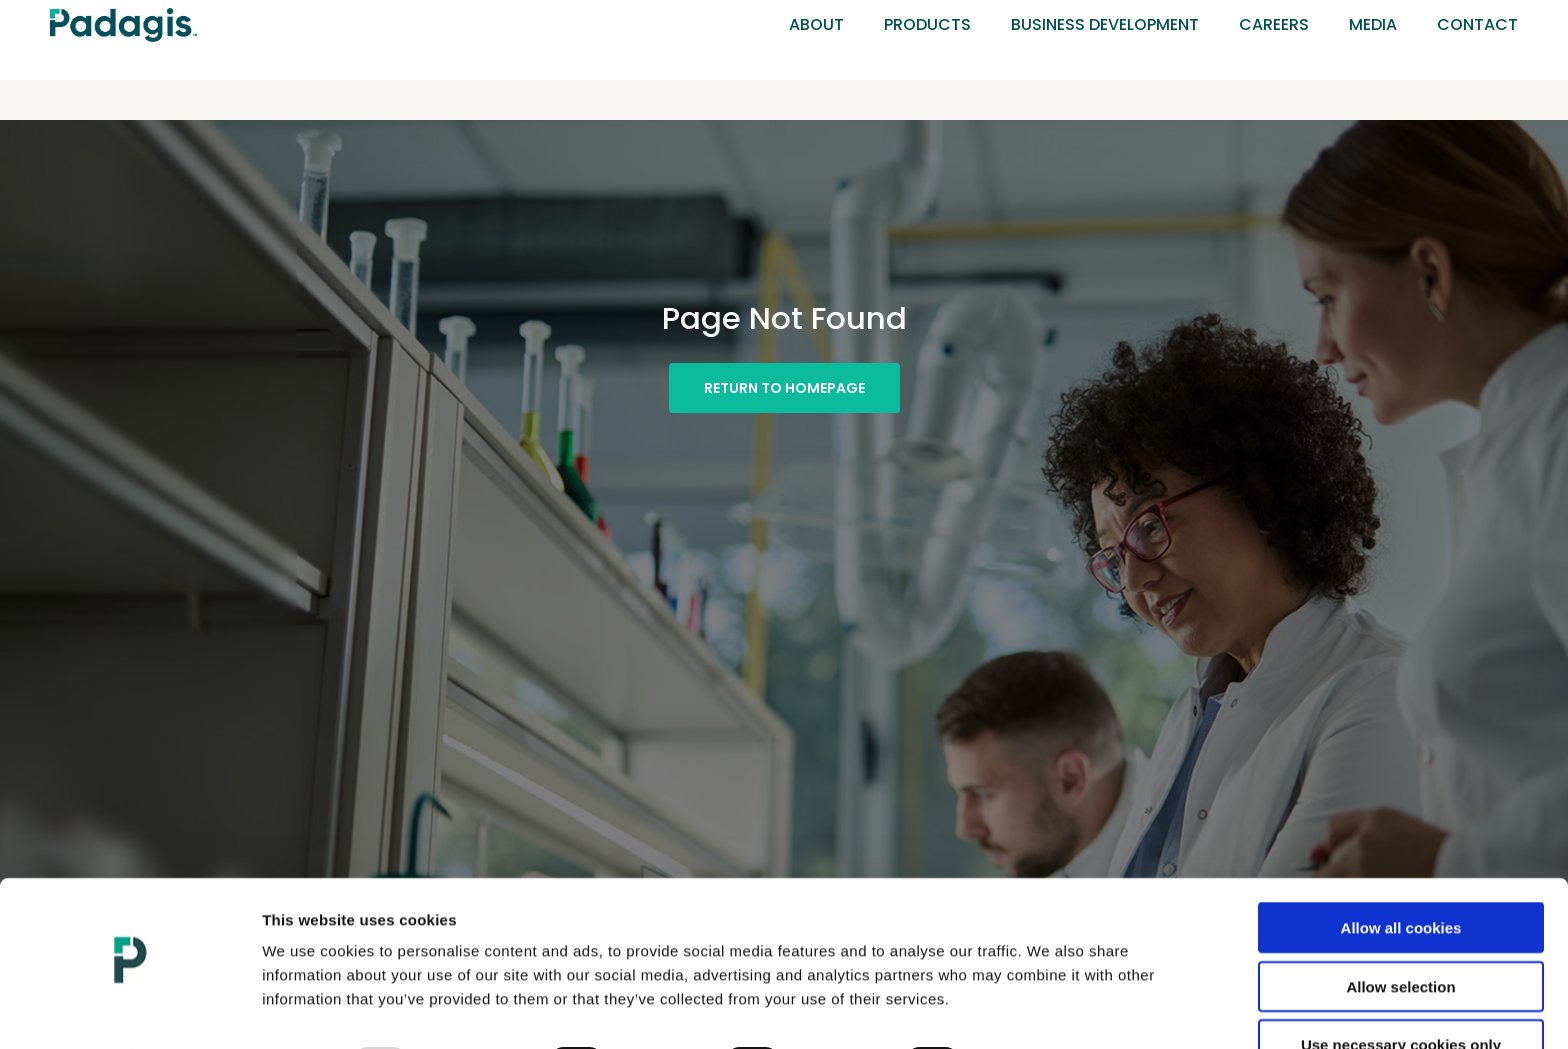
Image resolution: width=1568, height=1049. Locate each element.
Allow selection (1400, 932)
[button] (784, 388)
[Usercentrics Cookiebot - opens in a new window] (129, 1010)
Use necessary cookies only (1401, 990)
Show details (1045, 1009)
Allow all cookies (1401, 873)
